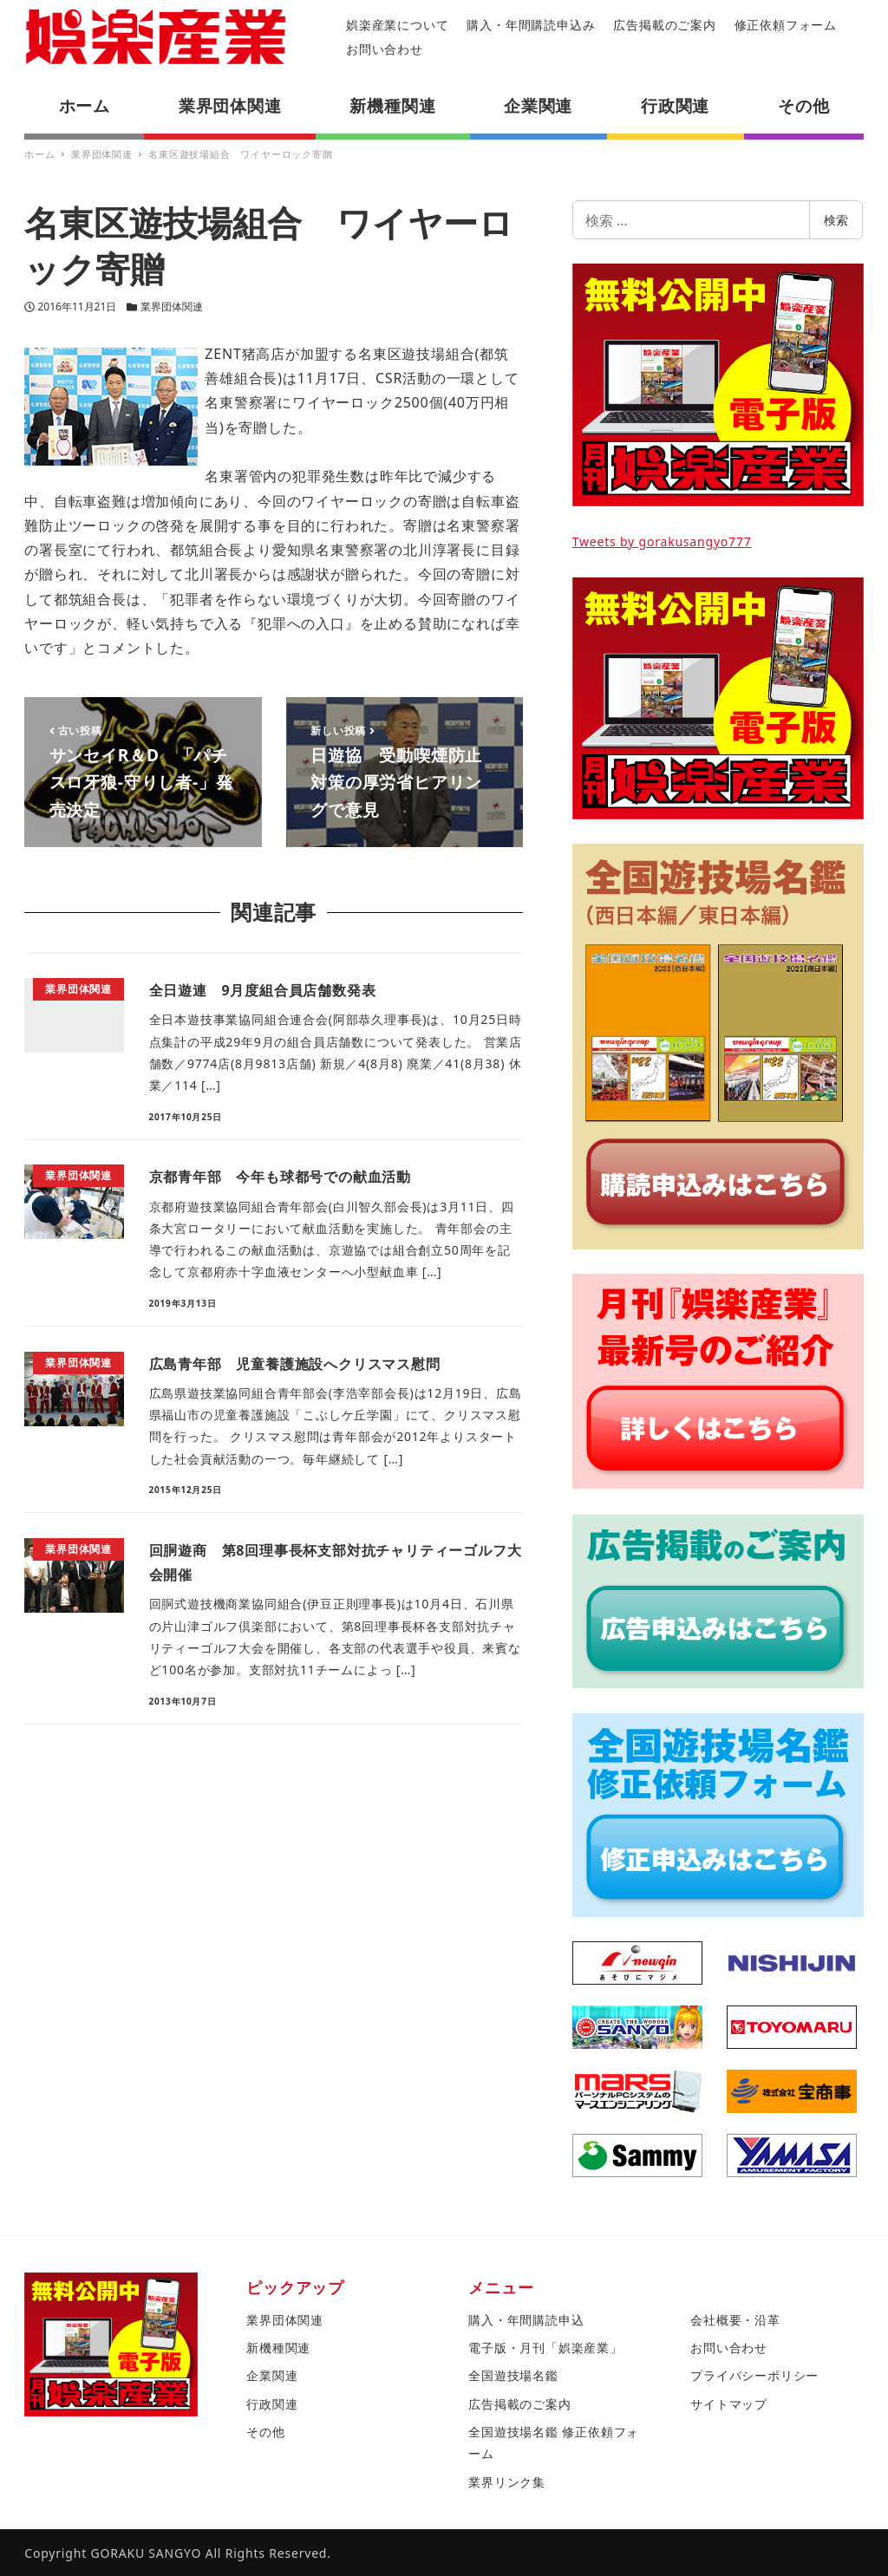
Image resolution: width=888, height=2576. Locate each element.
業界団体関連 (171, 306)
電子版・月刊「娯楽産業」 (545, 2347)
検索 (836, 220)
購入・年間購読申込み (531, 24)
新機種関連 (278, 2347)
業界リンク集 (506, 2482)
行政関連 (271, 2404)
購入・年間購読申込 (526, 2320)
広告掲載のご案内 (664, 24)
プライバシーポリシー (754, 2375)
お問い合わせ (384, 49)
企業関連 (271, 2375)
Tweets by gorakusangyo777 (662, 541)
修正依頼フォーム (786, 24)
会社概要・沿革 (735, 2320)
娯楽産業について (397, 24)
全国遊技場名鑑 (513, 2375)
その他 (265, 2431)
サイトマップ (728, 2404)
